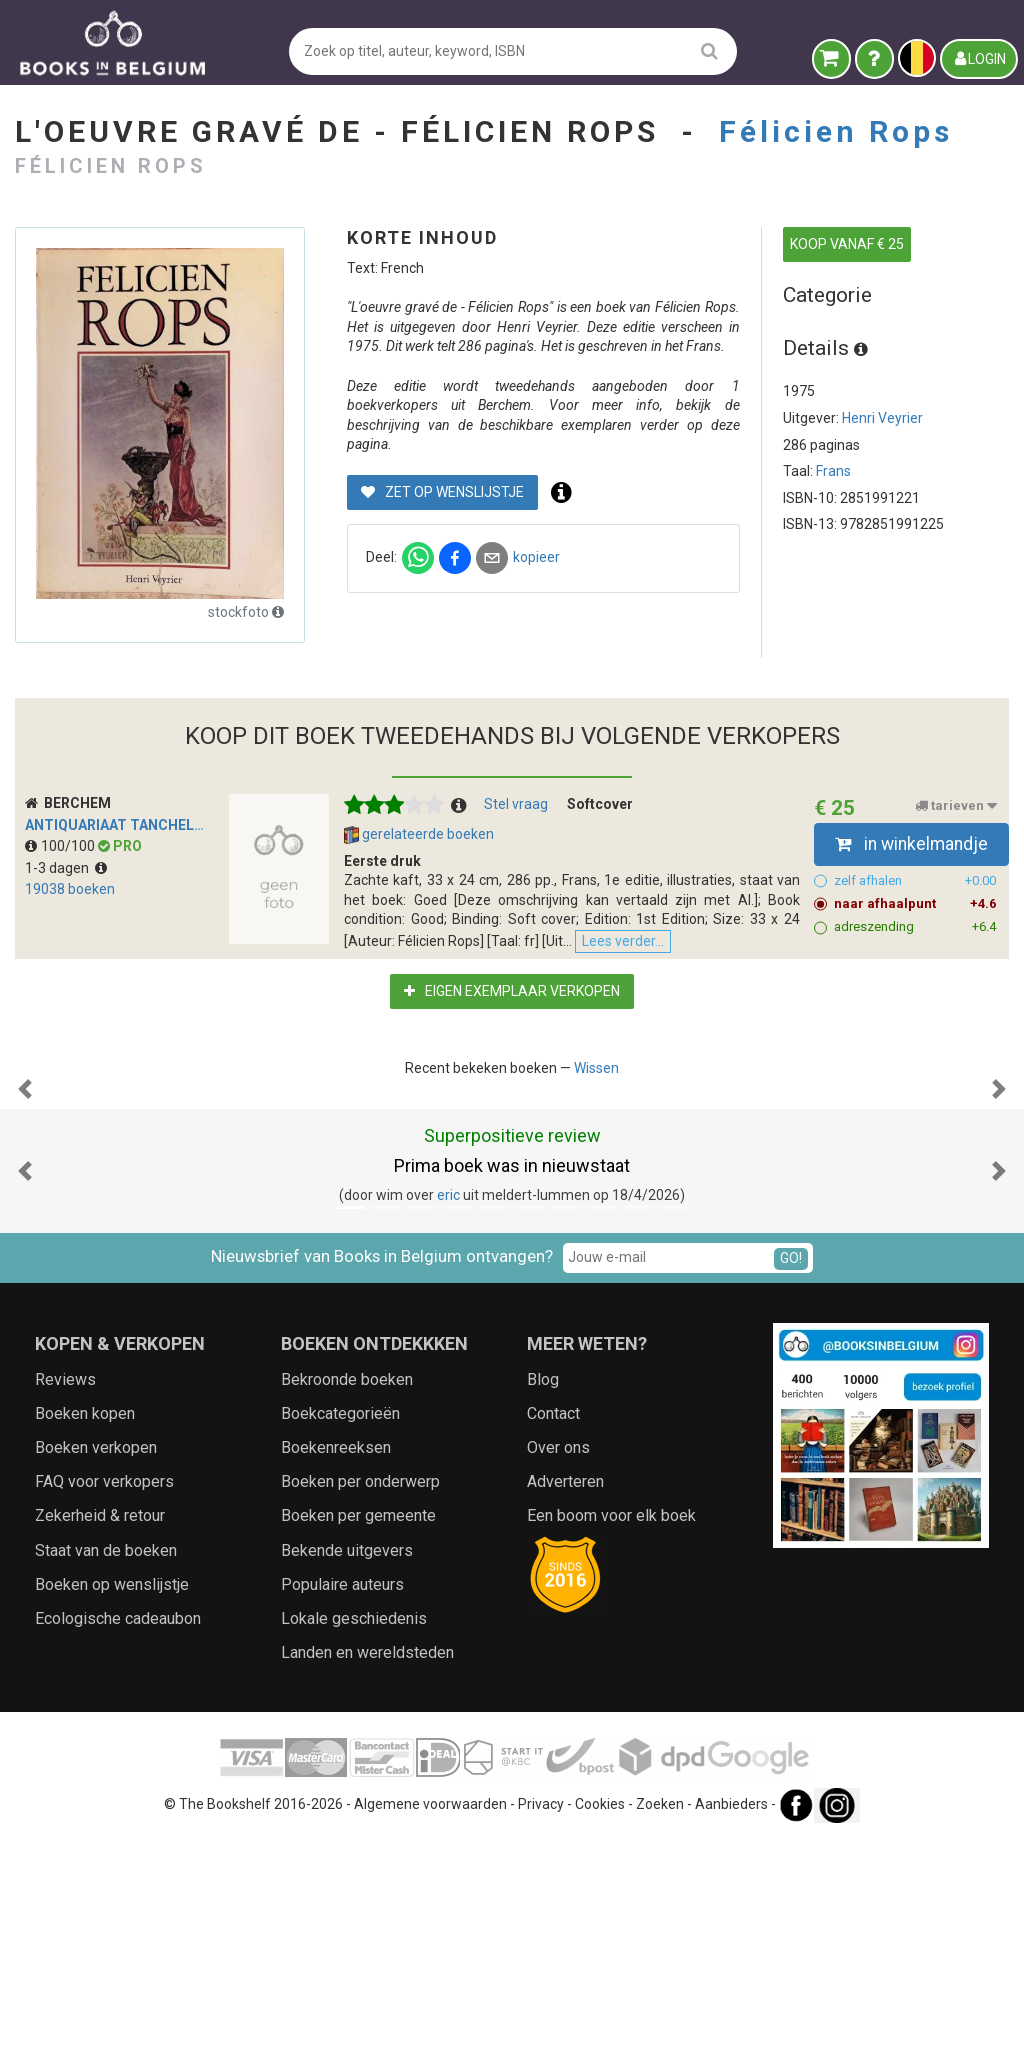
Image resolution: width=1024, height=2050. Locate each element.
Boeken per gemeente (358, 1726)
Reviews (65, 1589)
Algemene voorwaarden (430, 2015)
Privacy (541, 2015)
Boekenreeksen (336, 1657)
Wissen (596, 1078)
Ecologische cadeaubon (118, 1828)
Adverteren (565, 1691)
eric (448, 1405)
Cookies (600, 2015)
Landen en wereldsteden (367, 1862)
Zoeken (660, 2015)
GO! (791, 1469)
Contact (553, 1623)
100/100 (61, 846)
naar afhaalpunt (915, 904)
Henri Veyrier (882, 418)
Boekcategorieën (340, 1623)
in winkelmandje (911, 844)
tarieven (956, 806)
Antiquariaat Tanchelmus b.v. (139, 825)
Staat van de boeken (106, 1760)
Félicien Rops (836, 131)
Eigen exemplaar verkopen (512, 1001)
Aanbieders (731, 2015)
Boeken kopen (85, 1623)
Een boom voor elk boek (611, 1726)
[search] (709, 50)
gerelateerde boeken (419, 835)
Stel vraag (516, 804)
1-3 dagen (66, 868)
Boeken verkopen (96, 1657)
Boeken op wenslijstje (112, 1794)
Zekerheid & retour (100, 1726)
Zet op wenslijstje (442, 492)
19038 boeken (70, 889)
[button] (25, 1199)
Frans (833, 471)
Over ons (558, 1657)
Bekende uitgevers (347, 1760)
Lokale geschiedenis (354, 1828)
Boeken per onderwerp (360, 1691)
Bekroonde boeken (347, 1589)
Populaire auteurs (342, 1794)
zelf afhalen (915, 881)
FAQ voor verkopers (104, 1691)
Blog (543, 1589)
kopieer (536, 557)
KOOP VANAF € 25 (847, 244)
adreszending (915, 927)
